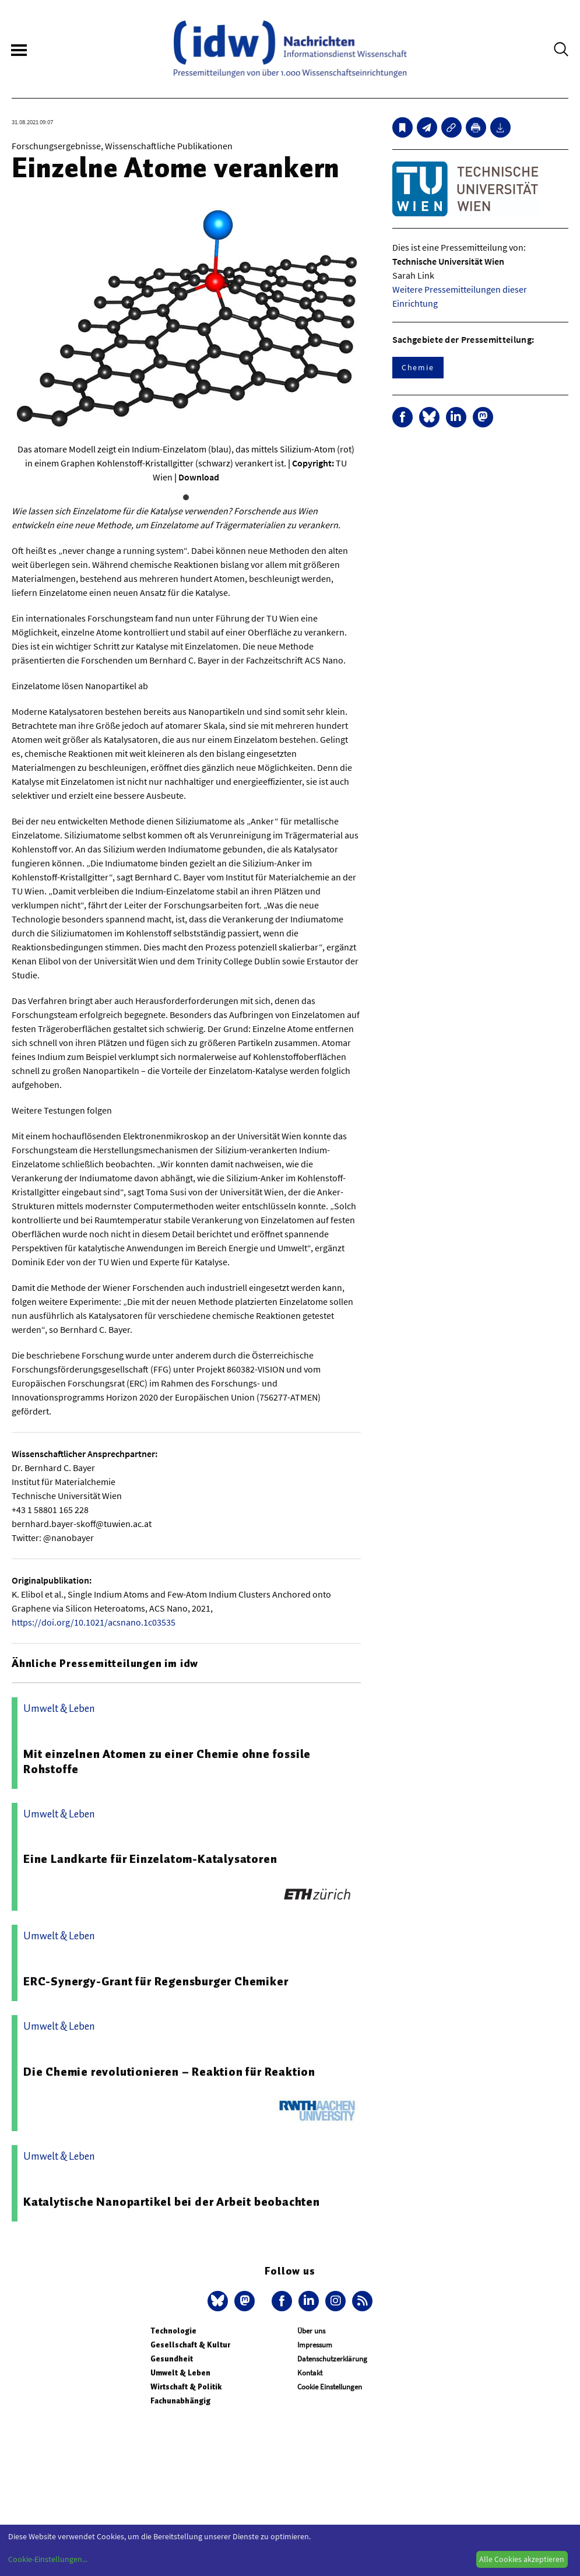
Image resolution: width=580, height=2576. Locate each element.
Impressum (314, 2345)
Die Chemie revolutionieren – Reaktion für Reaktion (169, 2071)
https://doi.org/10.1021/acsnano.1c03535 (93, 1622)
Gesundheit (171, 2358)
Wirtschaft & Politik (186, 2386)
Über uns (311, 2331)
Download (198, 477)
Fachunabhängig (180, 2400)
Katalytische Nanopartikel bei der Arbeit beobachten (171, 2201)
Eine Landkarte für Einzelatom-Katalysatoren (150, 1859)
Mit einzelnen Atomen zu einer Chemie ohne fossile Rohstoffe (167, 1761)
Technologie (173, 2330)
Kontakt (309, 2373)
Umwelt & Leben (180, 2372)
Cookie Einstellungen (329, 2387)
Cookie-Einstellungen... (47, 2559)
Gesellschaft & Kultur (190, 2344)
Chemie (418, 367)
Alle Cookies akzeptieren (521, 2559)
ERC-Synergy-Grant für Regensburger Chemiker (155, 1981)
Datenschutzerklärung (332, 2359)
